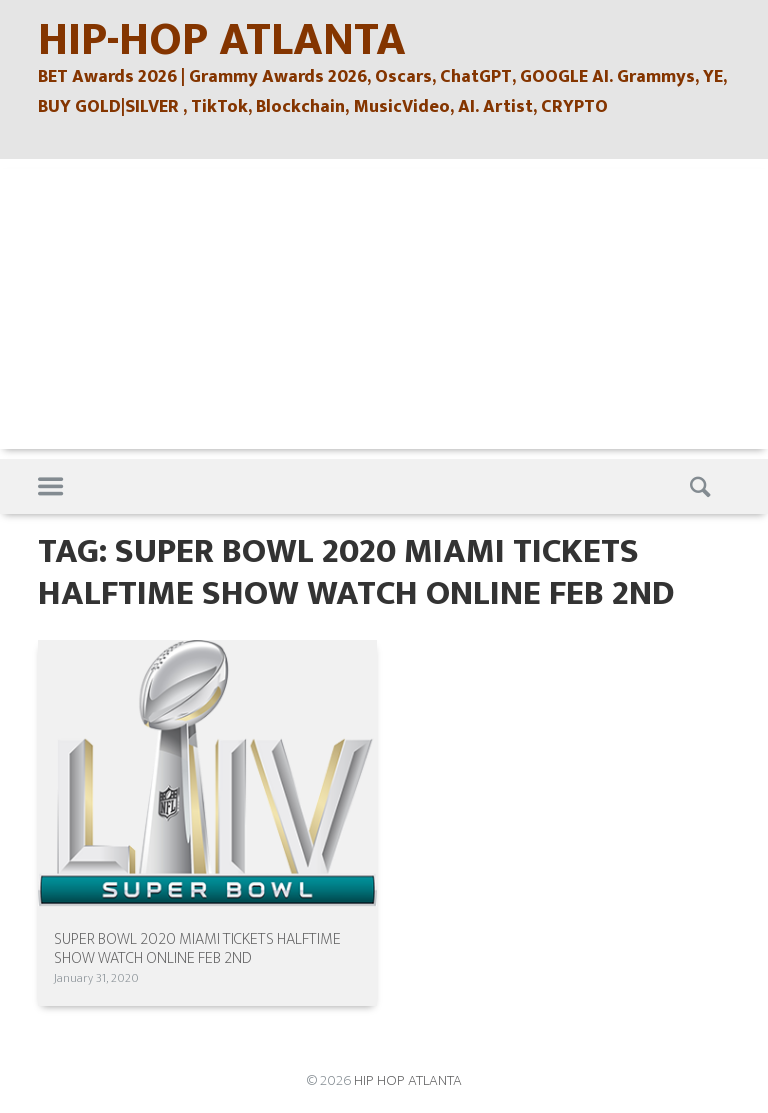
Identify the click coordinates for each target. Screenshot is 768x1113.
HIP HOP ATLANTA (408, 1080)
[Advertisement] (384, 309)
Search (703, 487)
